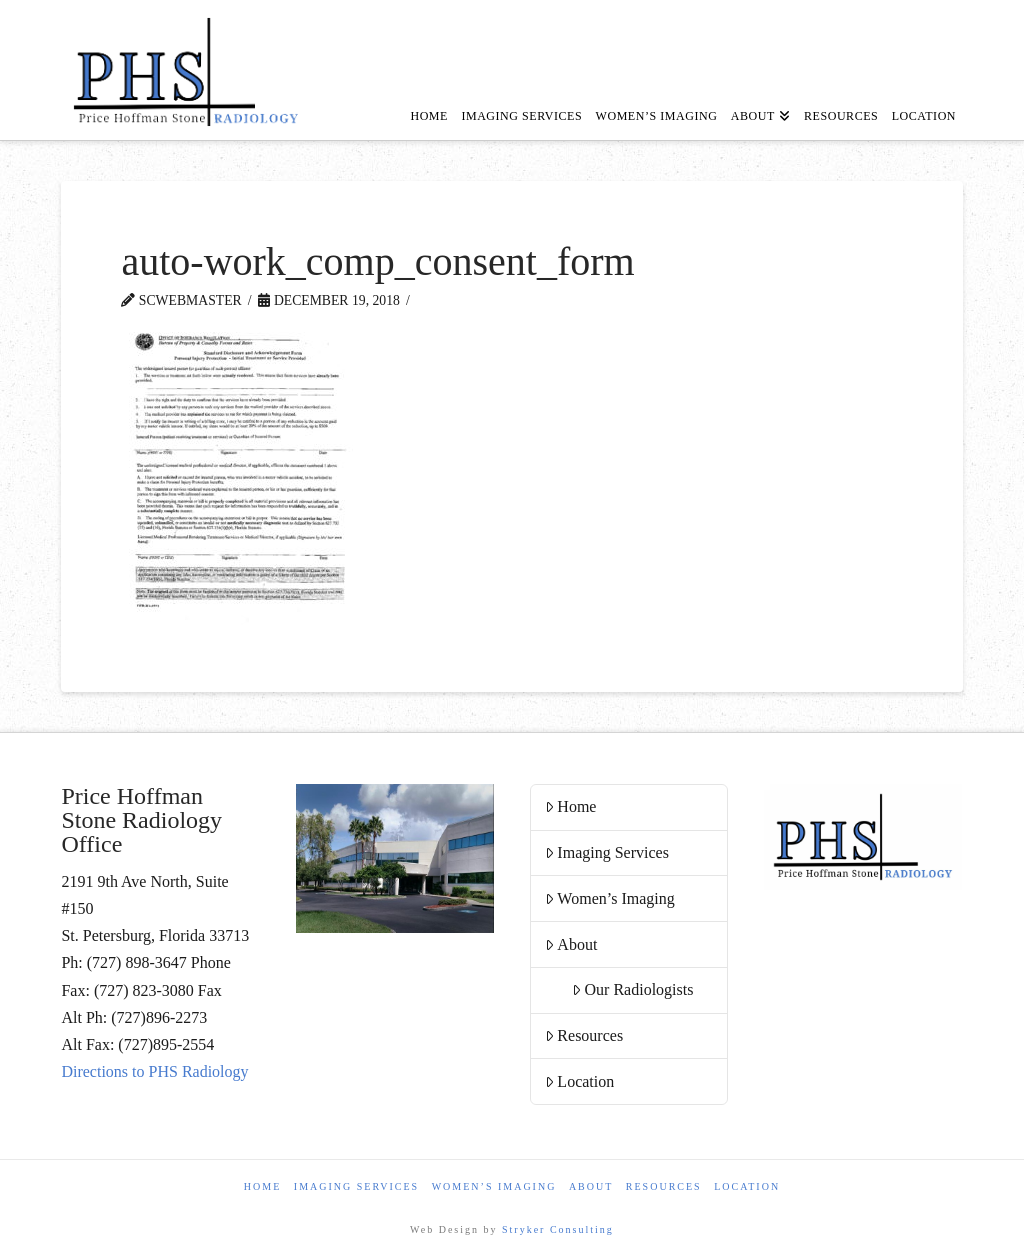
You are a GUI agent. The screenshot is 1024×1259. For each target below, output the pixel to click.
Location (580, 1081)
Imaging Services (607, 852)
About (571, 944)
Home (571, 806)
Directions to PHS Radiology (154, 1071)
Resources (584, 1035)
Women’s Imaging (610, 898)
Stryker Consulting (558, 1229)
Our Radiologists (633, 989)
